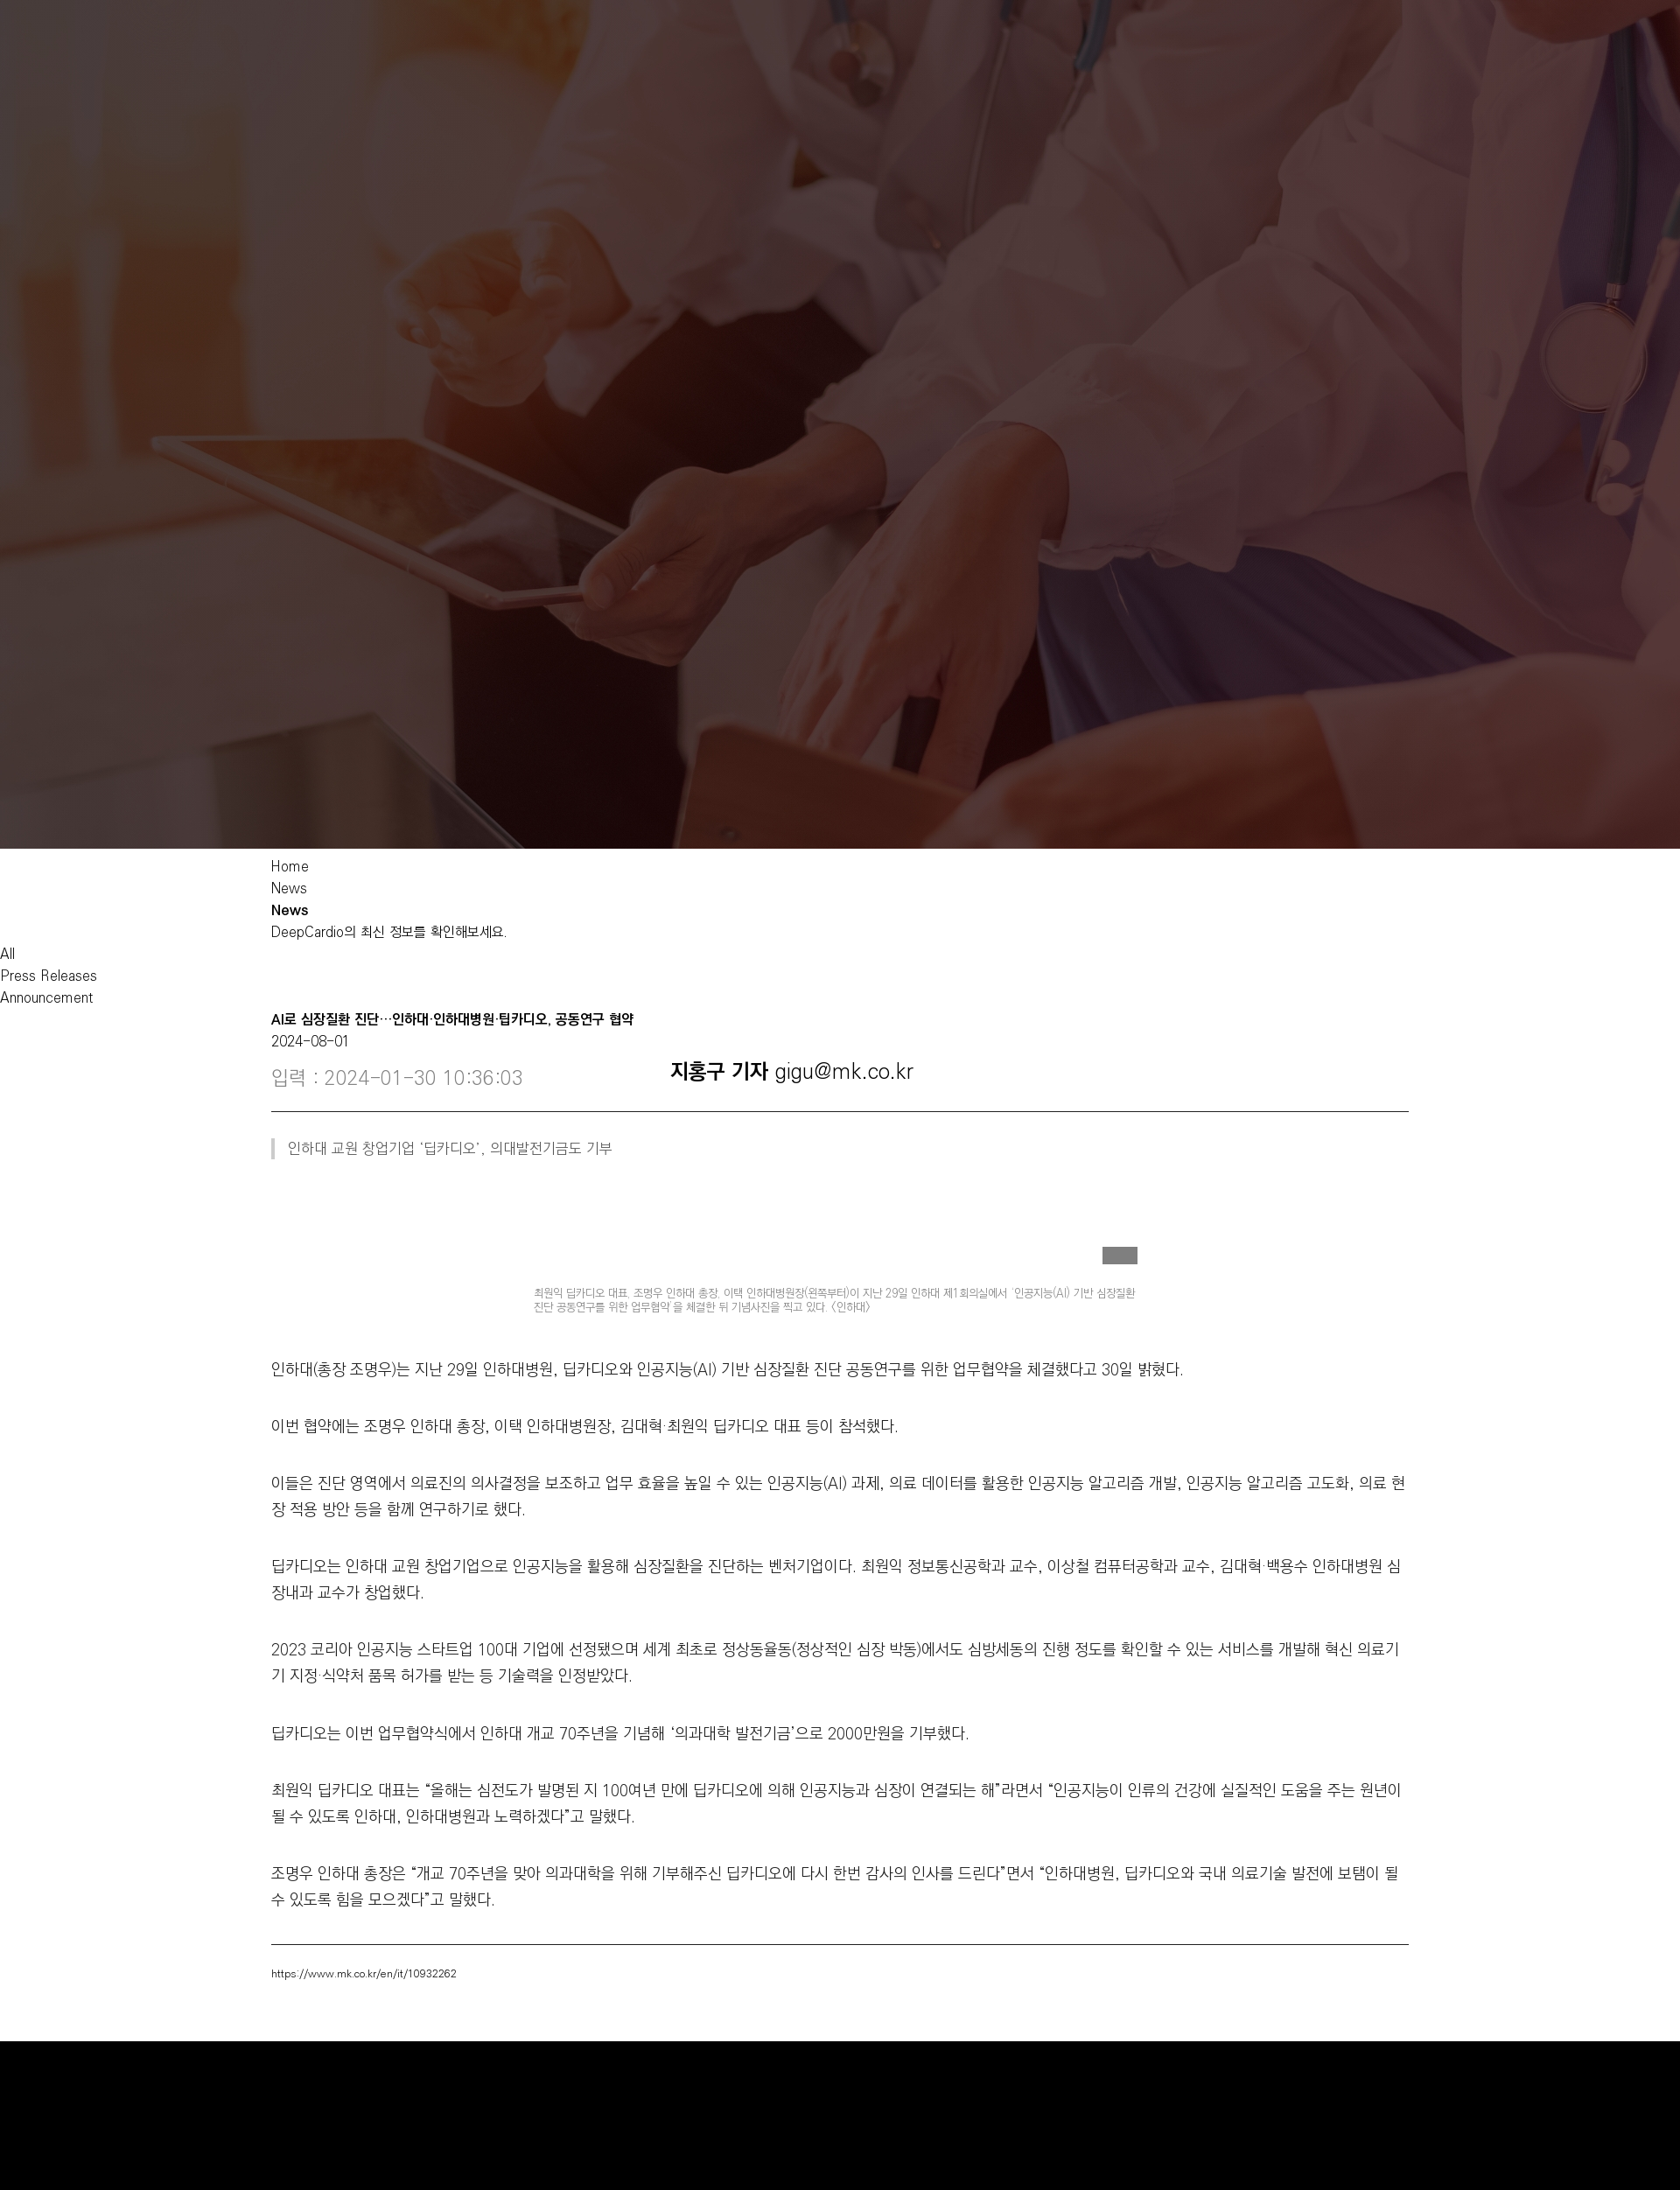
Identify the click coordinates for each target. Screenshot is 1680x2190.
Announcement (46, 998)
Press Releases (48, 976)
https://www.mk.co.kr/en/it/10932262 (364, 1974)
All (7, 954)
